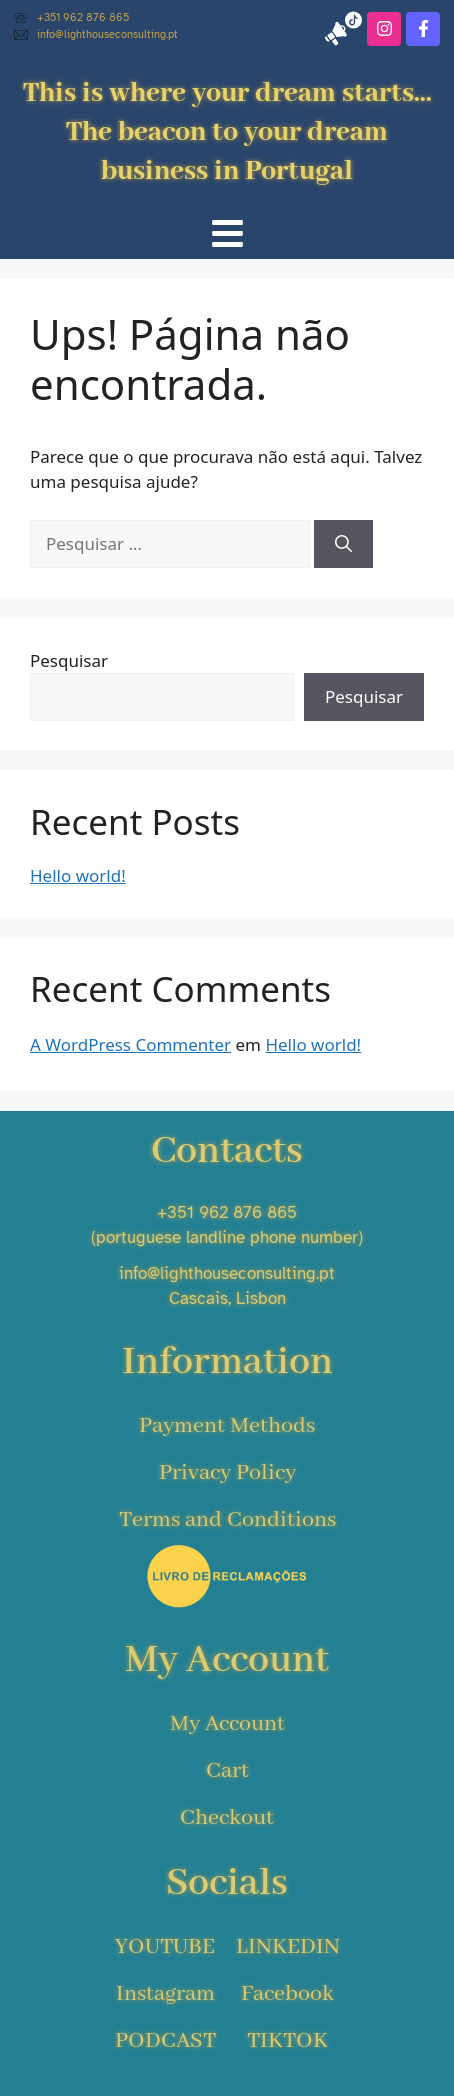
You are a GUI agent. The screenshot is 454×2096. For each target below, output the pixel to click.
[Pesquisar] (343, 544)
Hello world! (78, 875)
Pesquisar (69, 660)
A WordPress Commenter (130, 1044)
